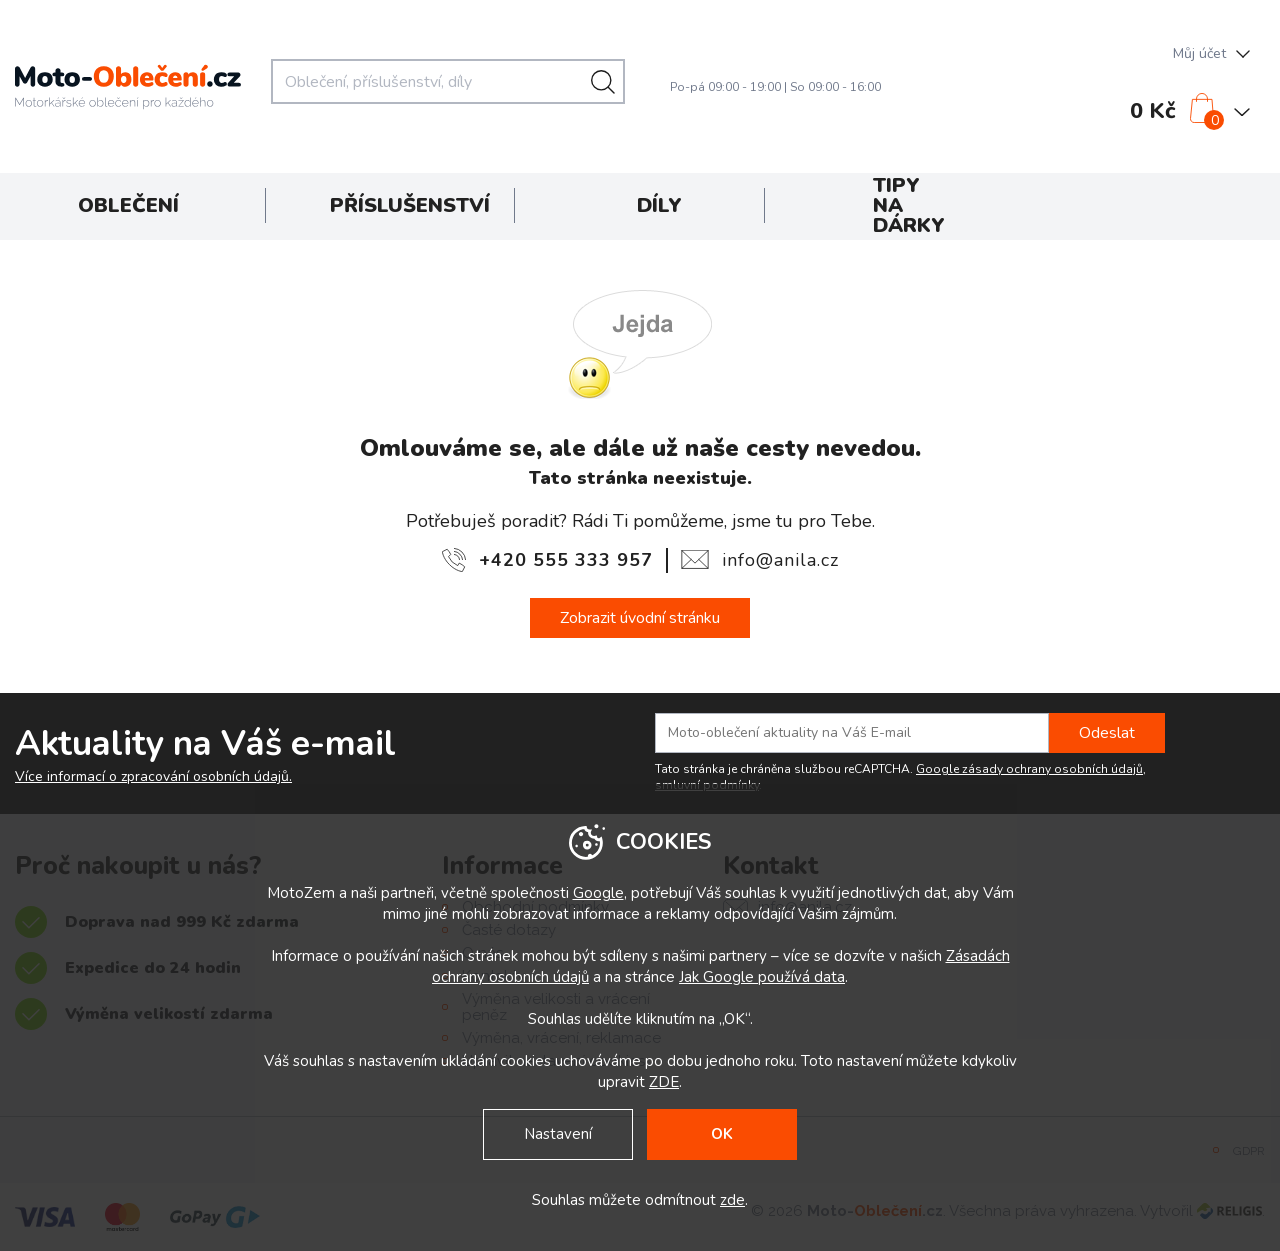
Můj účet (1199, 53)
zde (732, 1200)
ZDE (664, 1082)
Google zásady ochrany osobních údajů (1029, 769)
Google (598, 893)
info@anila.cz (780, 560)
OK (722, 1134)
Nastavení (558, 1134)
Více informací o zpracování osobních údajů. (153, 777)
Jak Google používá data (762, 977)
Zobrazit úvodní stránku (640, 618)
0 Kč (1153, 111)
